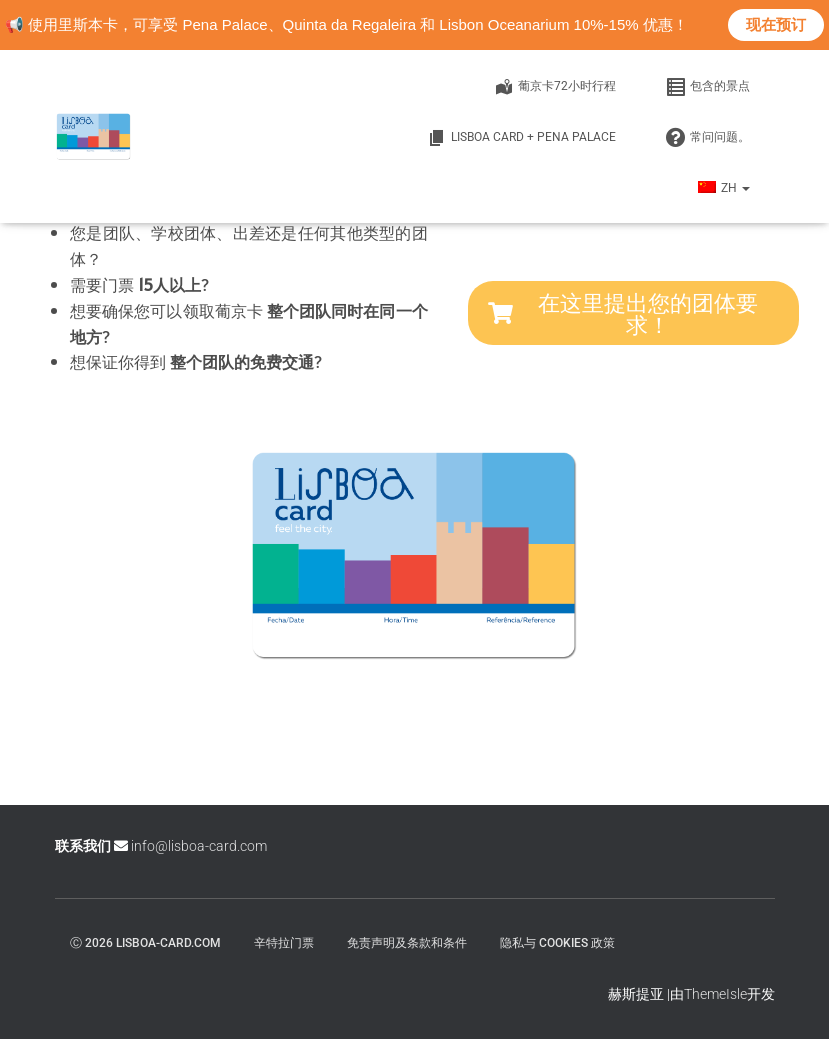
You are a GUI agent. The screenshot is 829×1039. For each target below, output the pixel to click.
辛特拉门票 (284, 943)
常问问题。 (708, 138)
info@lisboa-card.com (199, 846)
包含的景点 (708, 87)
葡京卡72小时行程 (555, 87)
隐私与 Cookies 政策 (557, 943)
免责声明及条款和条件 (407, 943)
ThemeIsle (715, 994)
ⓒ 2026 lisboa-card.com (145, 943)
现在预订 (776, 24)
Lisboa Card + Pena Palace (521, 138)
